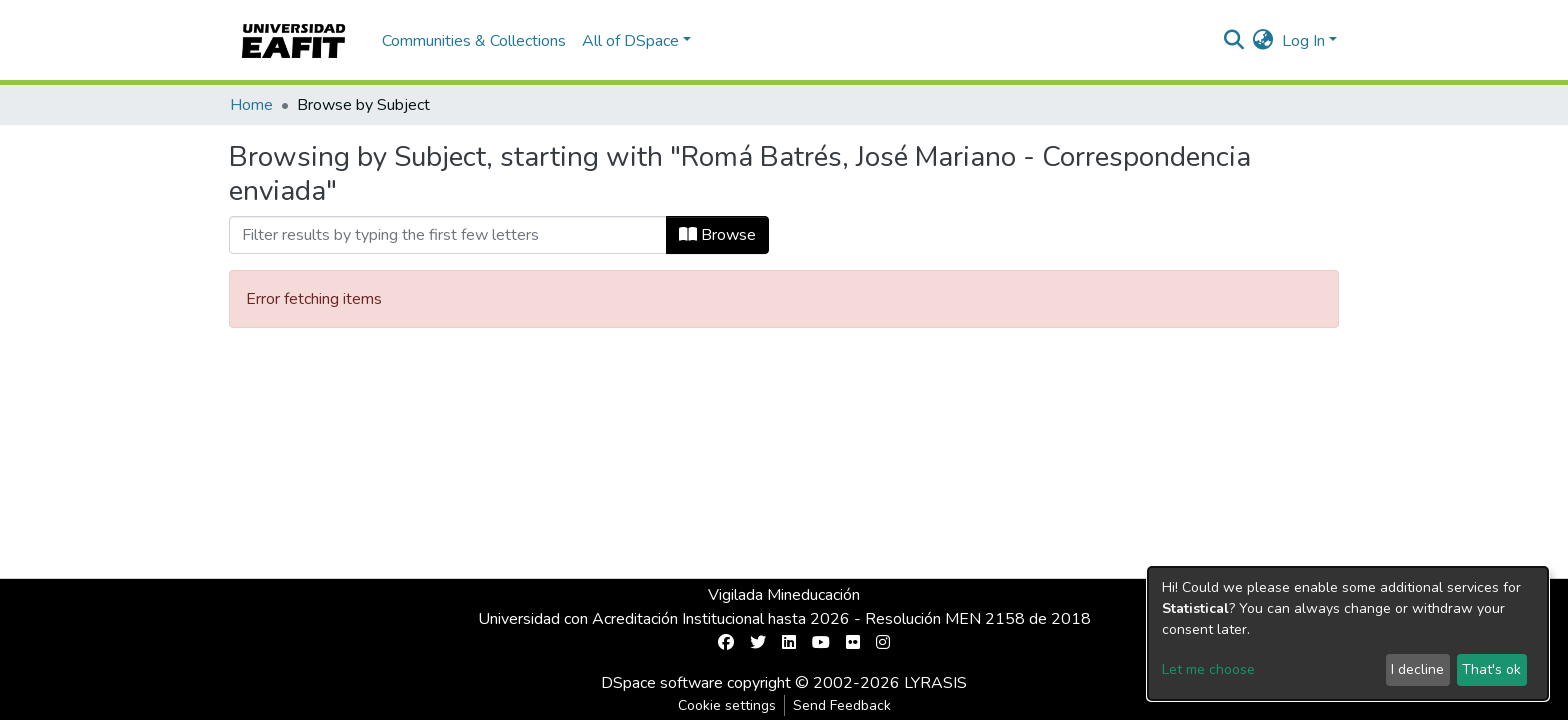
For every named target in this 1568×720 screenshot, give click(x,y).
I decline (1417, 669)
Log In (1303, 41)
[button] (1263, 41)
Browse (717, 235)
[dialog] (1348, 633)
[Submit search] (1234, 41)
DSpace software (662, 683)
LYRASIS (935, 683)
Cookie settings (727, 705)
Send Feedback (842, 705)
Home (251, 105)
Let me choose (1208, 669)
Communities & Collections (474, 41)
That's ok (1491, 669)
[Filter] (448, 235)
